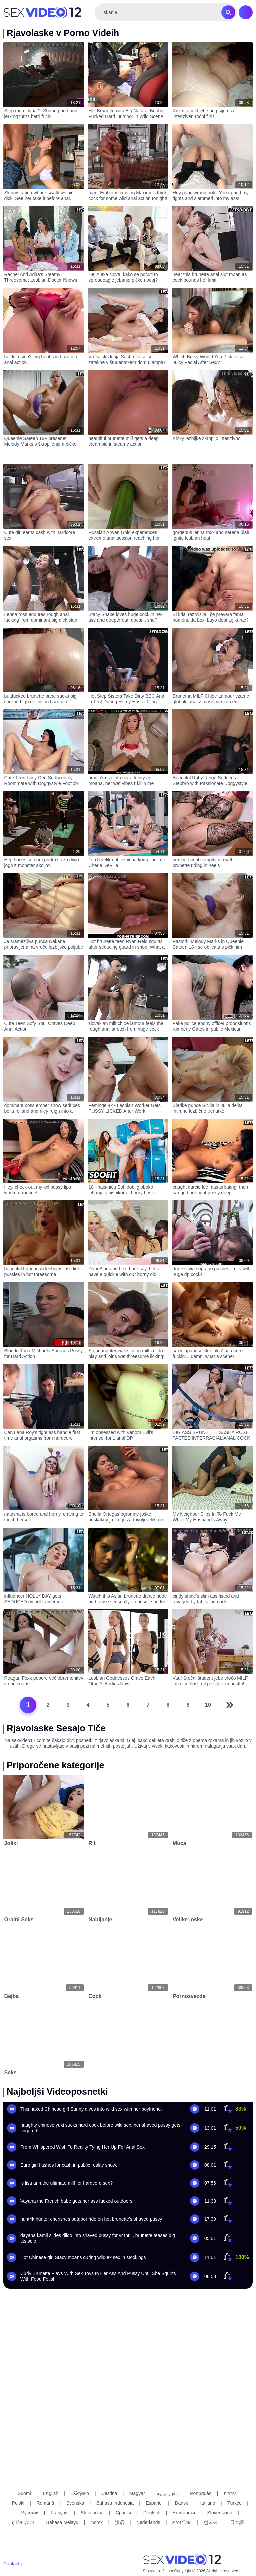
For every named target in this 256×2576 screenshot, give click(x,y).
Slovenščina (219, 2512)
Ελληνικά (79, 2493)
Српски (123, 2512)
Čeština (109, 2493)
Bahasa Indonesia (115, 2503)
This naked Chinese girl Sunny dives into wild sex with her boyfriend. (91, 2109)
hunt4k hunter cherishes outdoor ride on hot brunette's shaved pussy (91, 2219)
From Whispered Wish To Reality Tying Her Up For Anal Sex (82, 2147)
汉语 (119, 2522)
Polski (18, 2503)
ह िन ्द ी (23, 2522)
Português (200, 2493)
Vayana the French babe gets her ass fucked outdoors (76, 2201)
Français (60, 2512)
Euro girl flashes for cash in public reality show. (68, 2165)
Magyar (137, 2493)
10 (208, 1705)
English (50, 2493)
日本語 (237, 2522)
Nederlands (148, 2522)
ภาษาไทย (182, 2522)
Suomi (24, 2493)
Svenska (75, 2503)
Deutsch (151, 2512)
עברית (230, 2493)
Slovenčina (92, 2512)
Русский (30, 2512)
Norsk (97, 2522)
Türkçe (234, 2503)
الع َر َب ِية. (167, 2493)
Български (184, 2512)
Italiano (207, 2503)
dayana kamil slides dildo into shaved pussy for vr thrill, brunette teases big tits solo (97, 2238)
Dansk (181, 2503)
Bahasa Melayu (62, 2522)
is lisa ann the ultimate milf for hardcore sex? (66, 2183)
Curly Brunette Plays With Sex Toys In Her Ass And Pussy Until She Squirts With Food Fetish (98, 2276)
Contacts (12, 2563)
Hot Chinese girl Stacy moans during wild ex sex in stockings (83, 2257)
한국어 (211, 2522)
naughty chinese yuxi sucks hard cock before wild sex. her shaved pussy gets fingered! (100, 2127)
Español (154, 2503)
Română (45, 2503)
